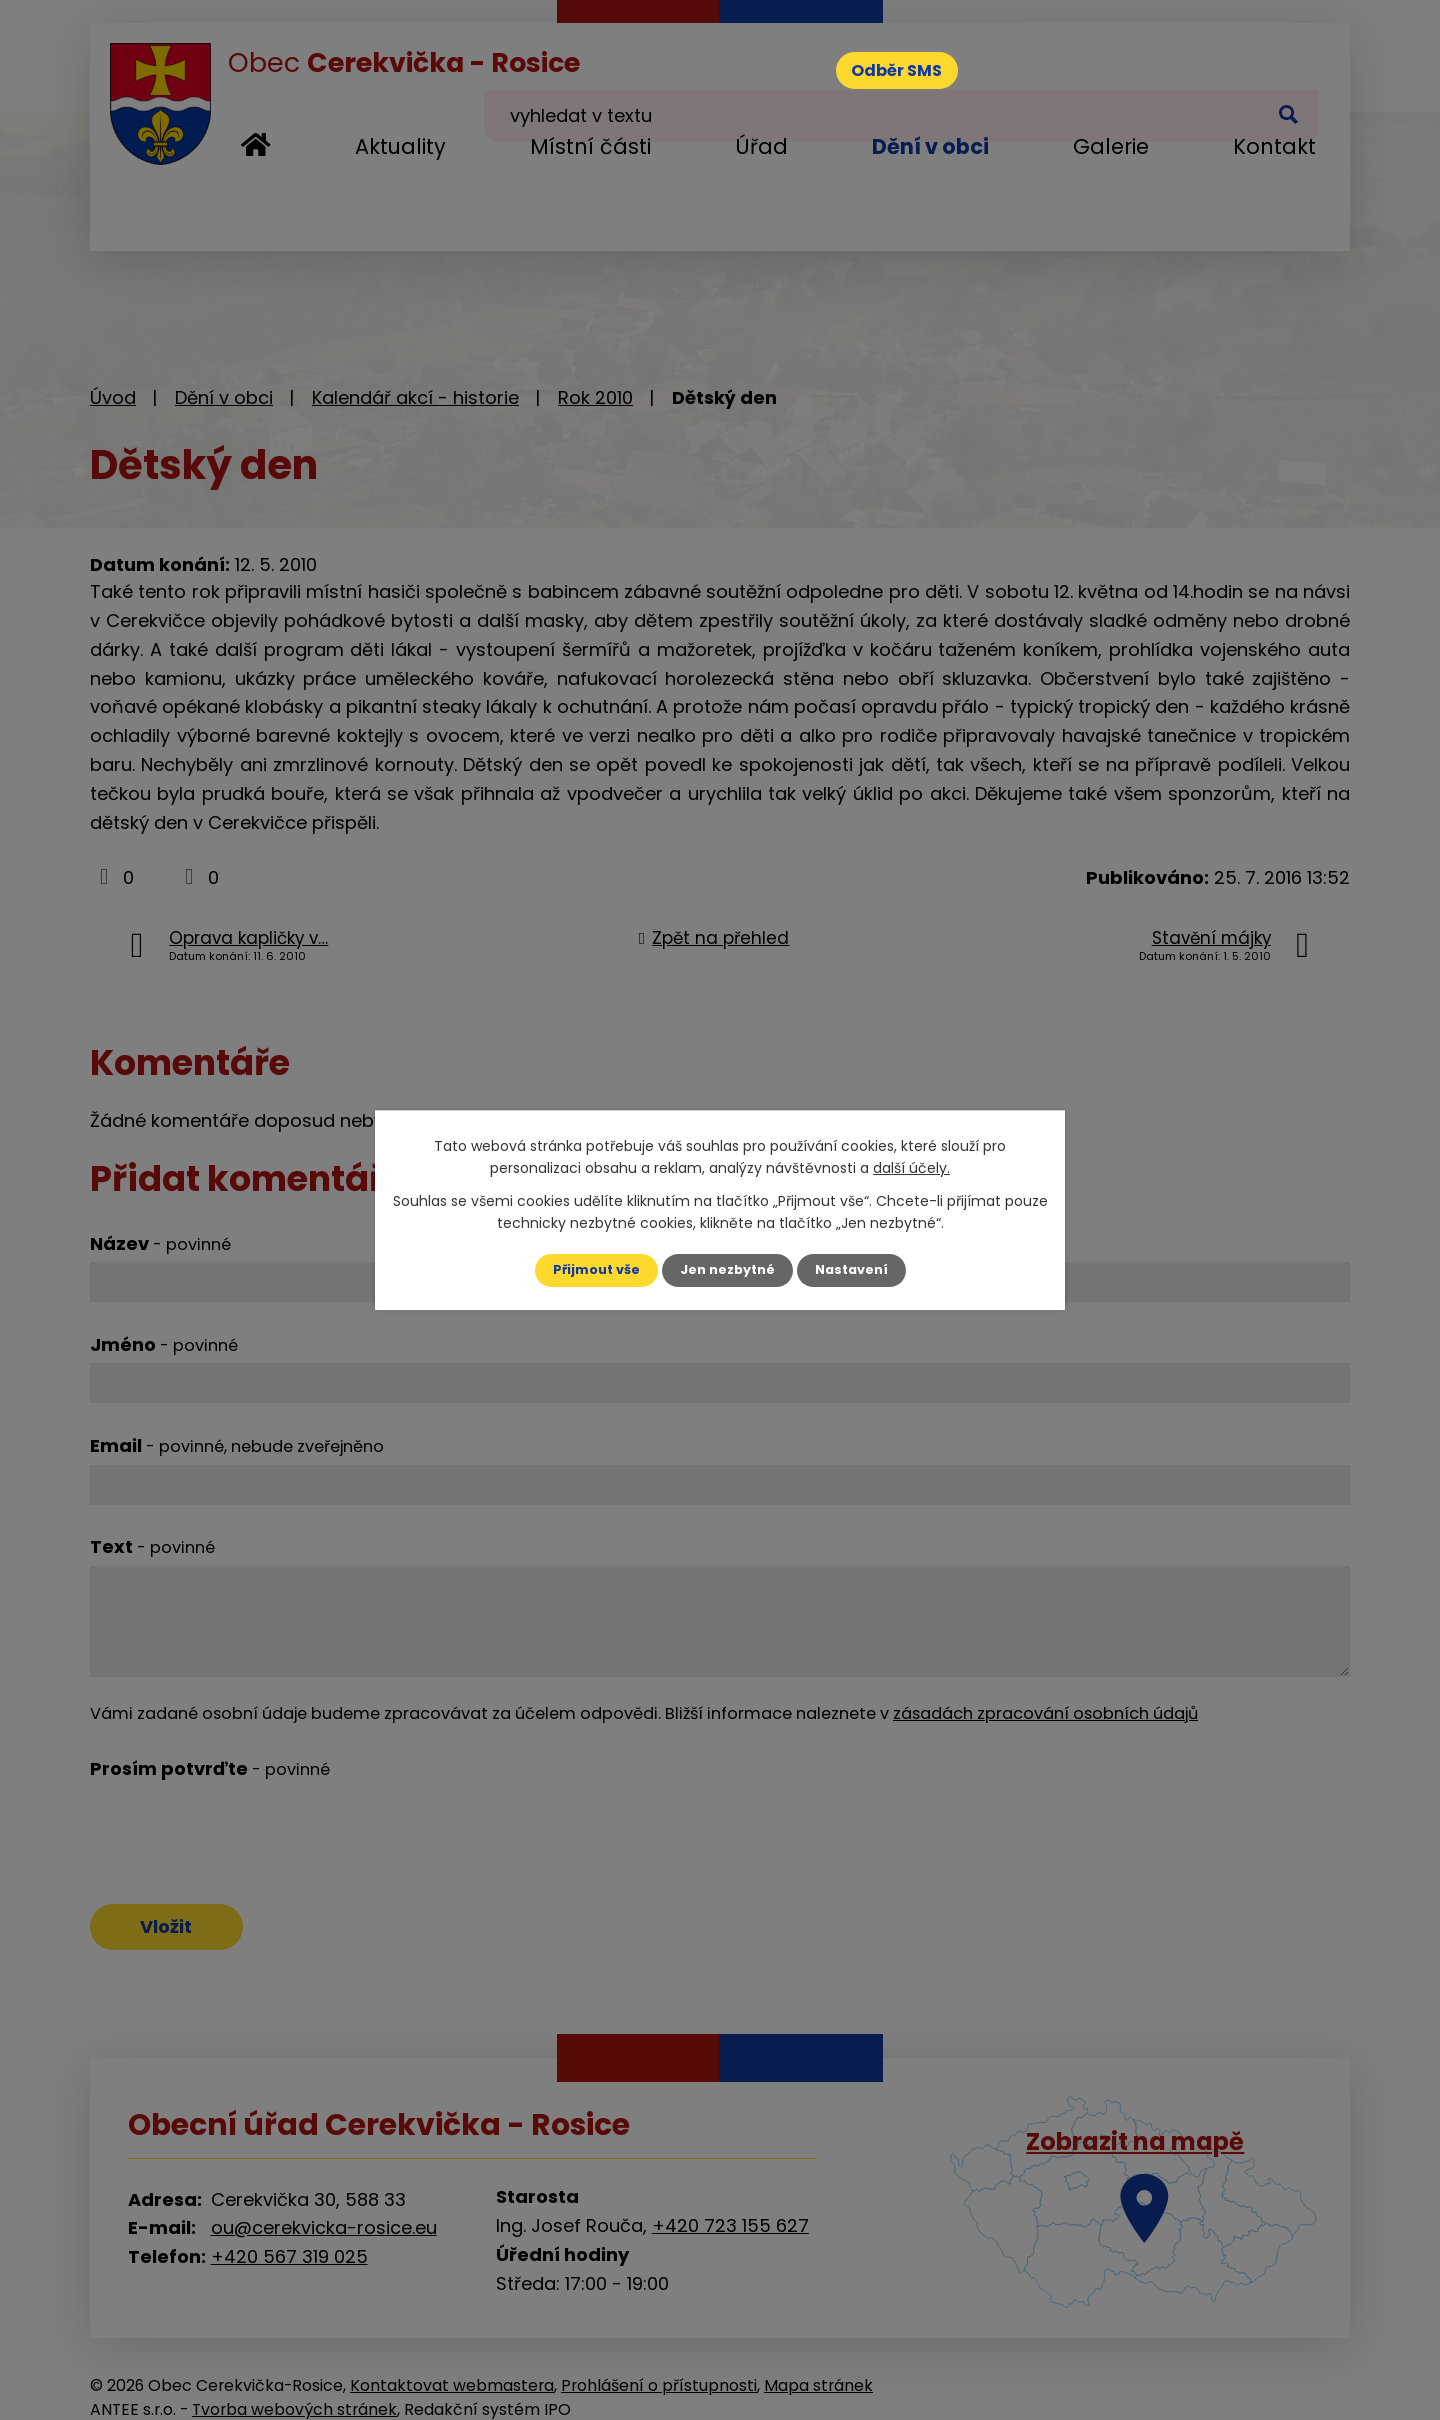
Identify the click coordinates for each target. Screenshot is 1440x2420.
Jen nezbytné (727, 1270)
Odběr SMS (914, 74)
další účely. (911, 1167)
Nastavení (860, 1270)
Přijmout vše (587, 1270)
